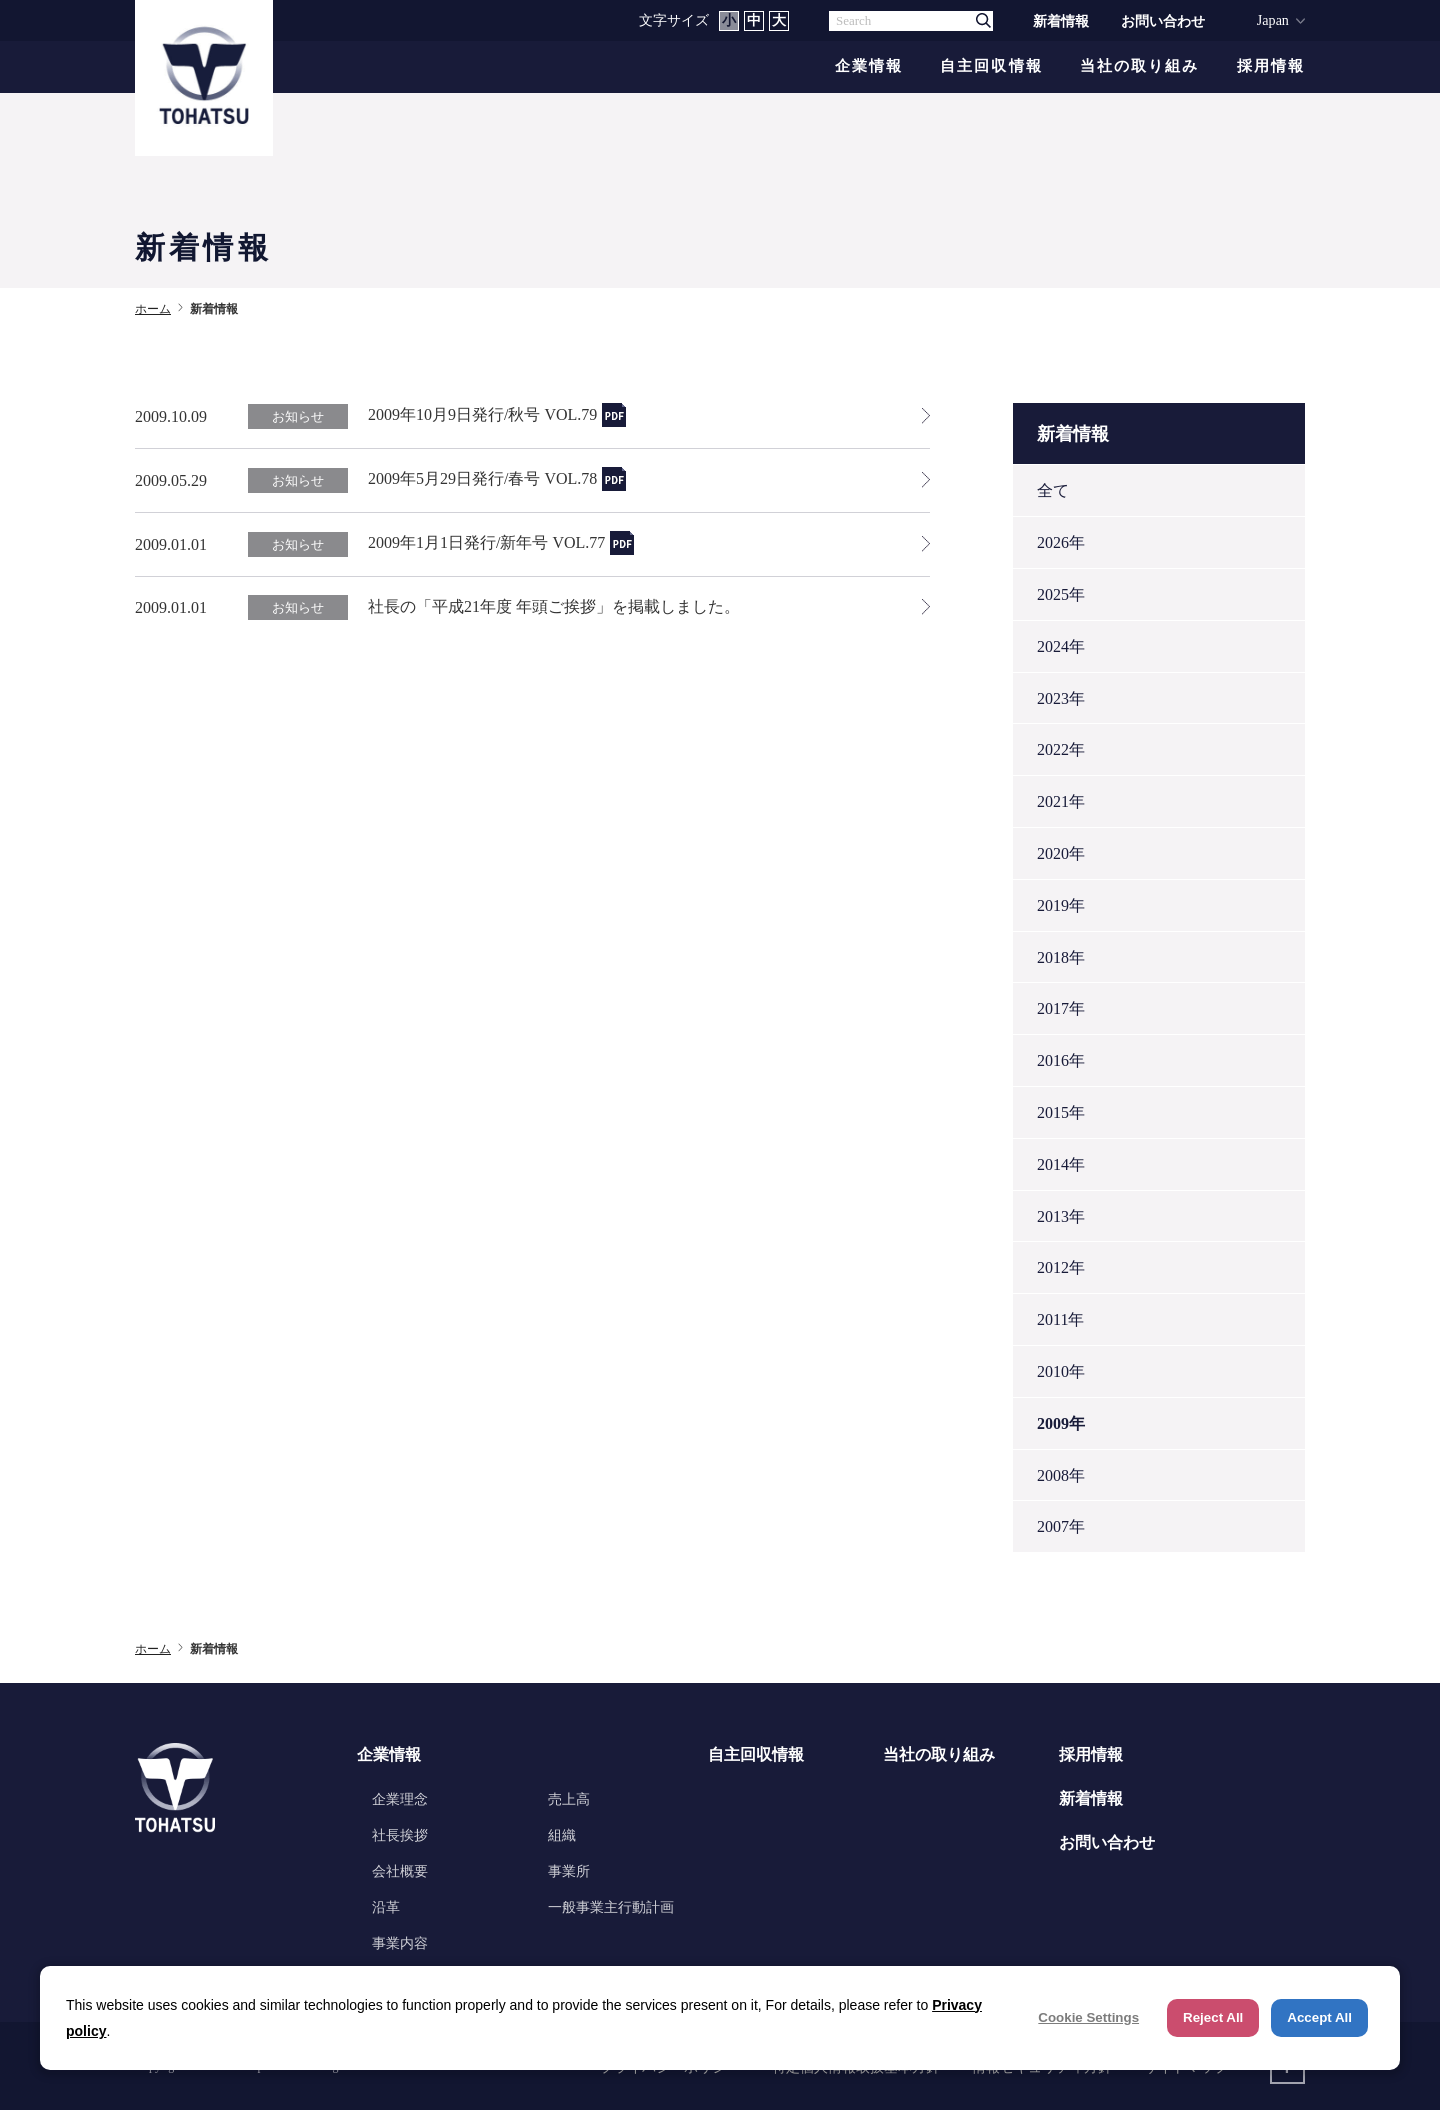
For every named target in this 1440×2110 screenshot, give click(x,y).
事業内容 (400, 1943)
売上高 (569, 1799)
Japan (1273, 20)
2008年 (1061, 1475)
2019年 (1061, 905)
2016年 (1061, 1060)
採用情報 (1271, 66)
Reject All (1213, 2017)
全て (1053, 490)
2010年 (1061, 1371)
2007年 (1061, 1526)
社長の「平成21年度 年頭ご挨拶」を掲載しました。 (554, 606)
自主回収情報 (991, 66)
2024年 (1061, 646)
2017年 (1061, 1008)
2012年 (1061, 1267)
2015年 (1061, 1112)
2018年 (1061, 957)
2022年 (1061, 749)
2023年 (1061, 698)
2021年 (1061, 801)
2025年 (1061, 594)
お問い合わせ (1163, 21)
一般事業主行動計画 (611, 1907)
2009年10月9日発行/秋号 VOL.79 (482, 414)
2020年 (1061, 853)
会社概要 (400, 1871)
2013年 (1061, 1216)
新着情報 (1061, 21)
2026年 (1061, 542)
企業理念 (400, 1799)
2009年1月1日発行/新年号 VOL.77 (486, 542)
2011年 (1060, 1319)
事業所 (569, 1871)
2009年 (1061, 1423)
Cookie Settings (1088, 2017)
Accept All (1319, 2017)
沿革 (386, 1907)
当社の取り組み (1140, 66)
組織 (562, 1835)
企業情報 (869, 66)
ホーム (153, 309)
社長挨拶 (400, 1835)
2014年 (1061, 1164)
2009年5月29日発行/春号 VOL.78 (482, 478)
